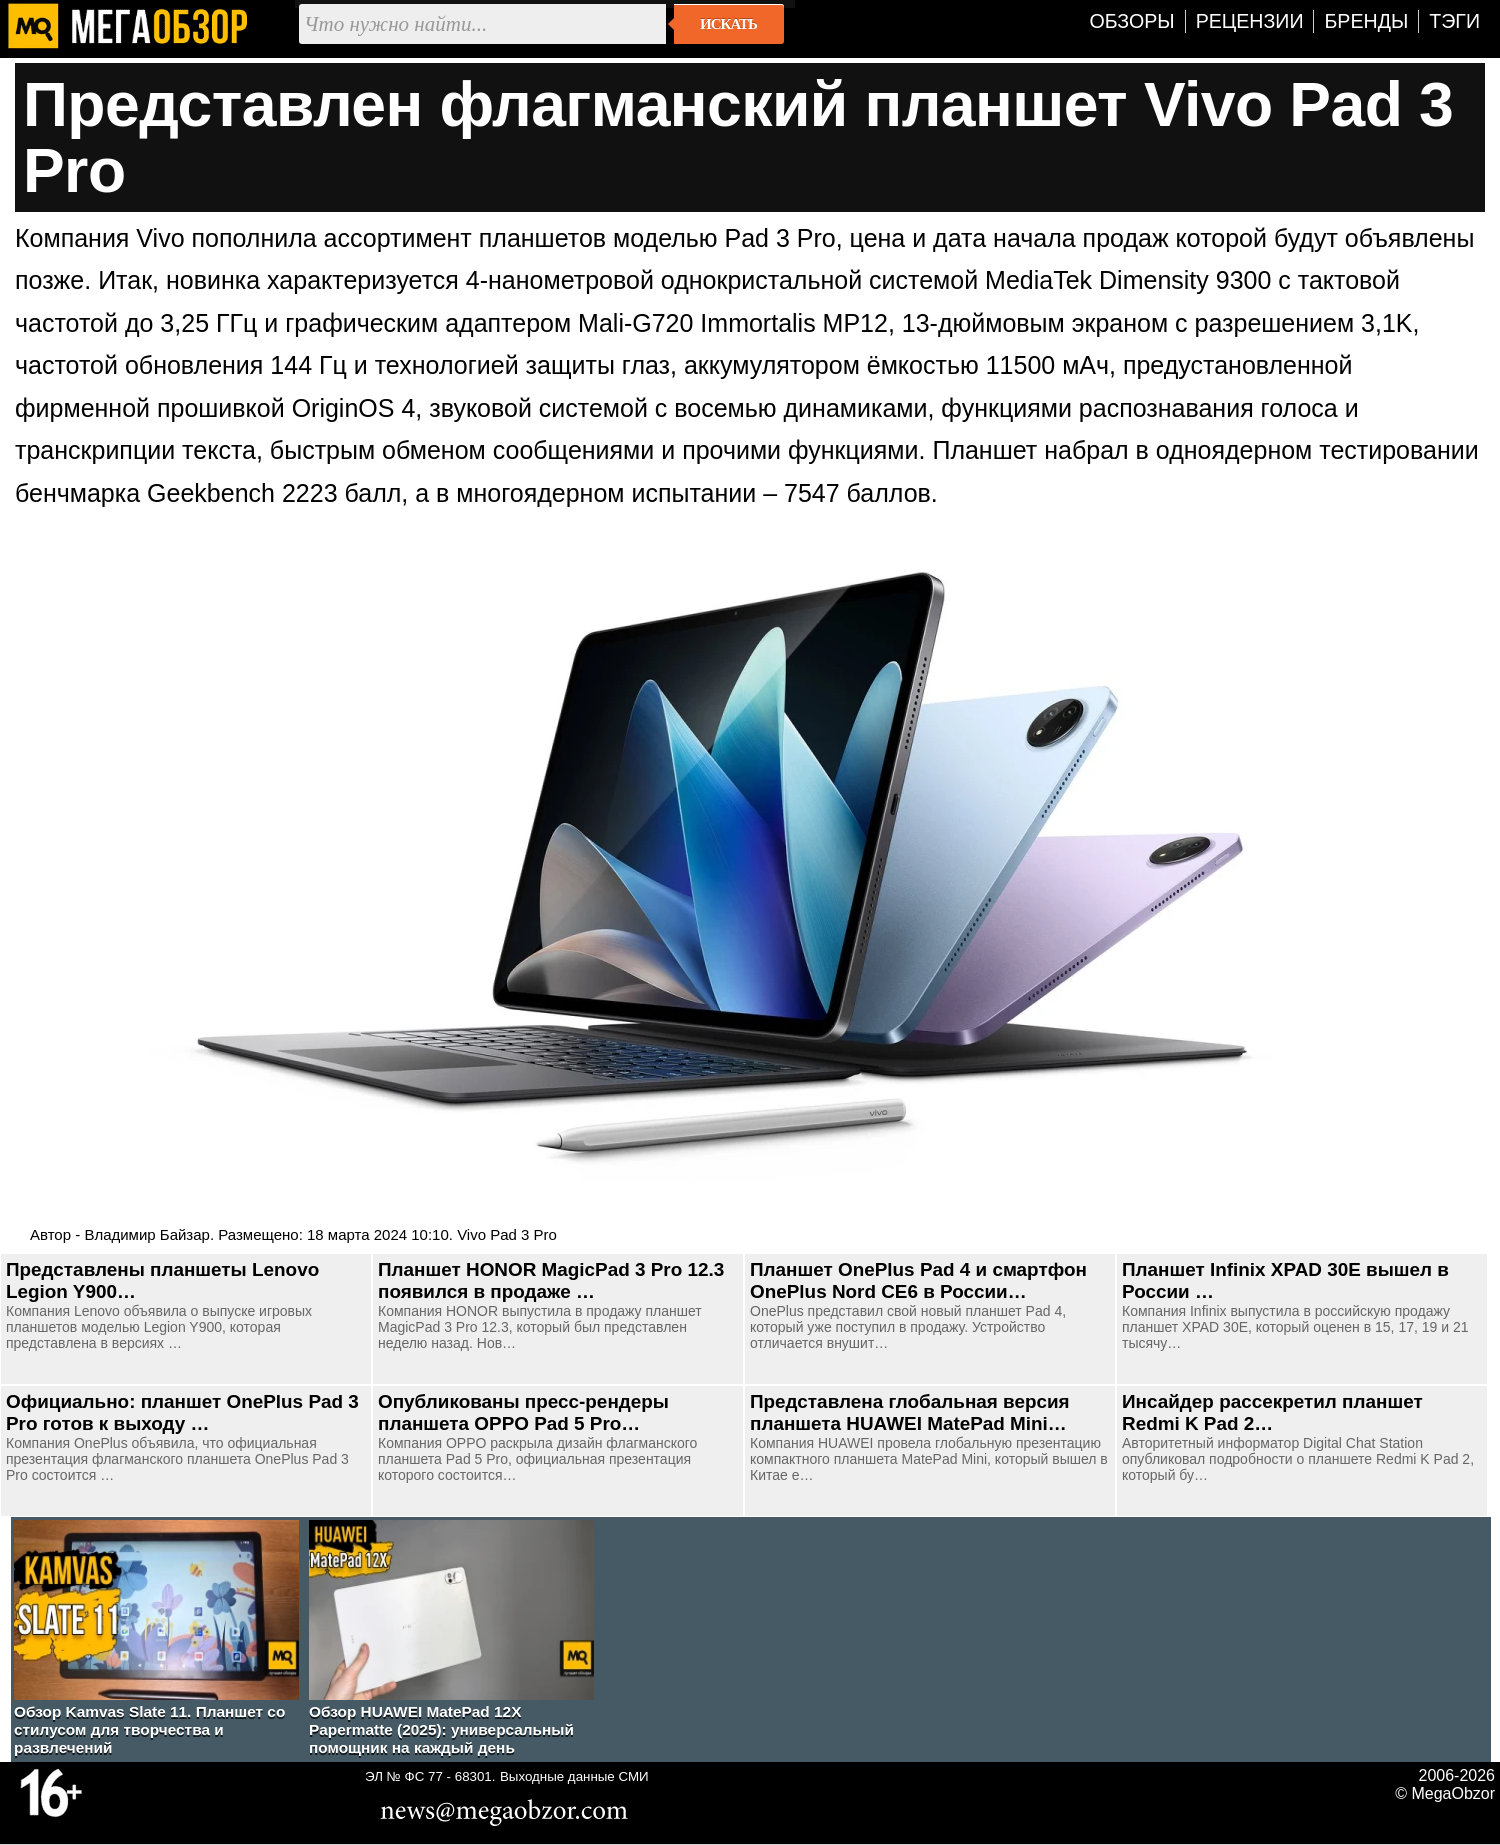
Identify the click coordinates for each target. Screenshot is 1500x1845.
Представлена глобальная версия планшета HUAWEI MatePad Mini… (910, 1412)
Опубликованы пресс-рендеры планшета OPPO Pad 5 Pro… (523, 1412)
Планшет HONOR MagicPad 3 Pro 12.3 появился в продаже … (551, 1280)
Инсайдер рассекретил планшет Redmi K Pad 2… (1272, 1412)
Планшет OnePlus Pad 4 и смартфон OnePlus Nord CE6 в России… (918, 1280)
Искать (728, 24)
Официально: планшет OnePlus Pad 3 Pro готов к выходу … (182, 1412)
